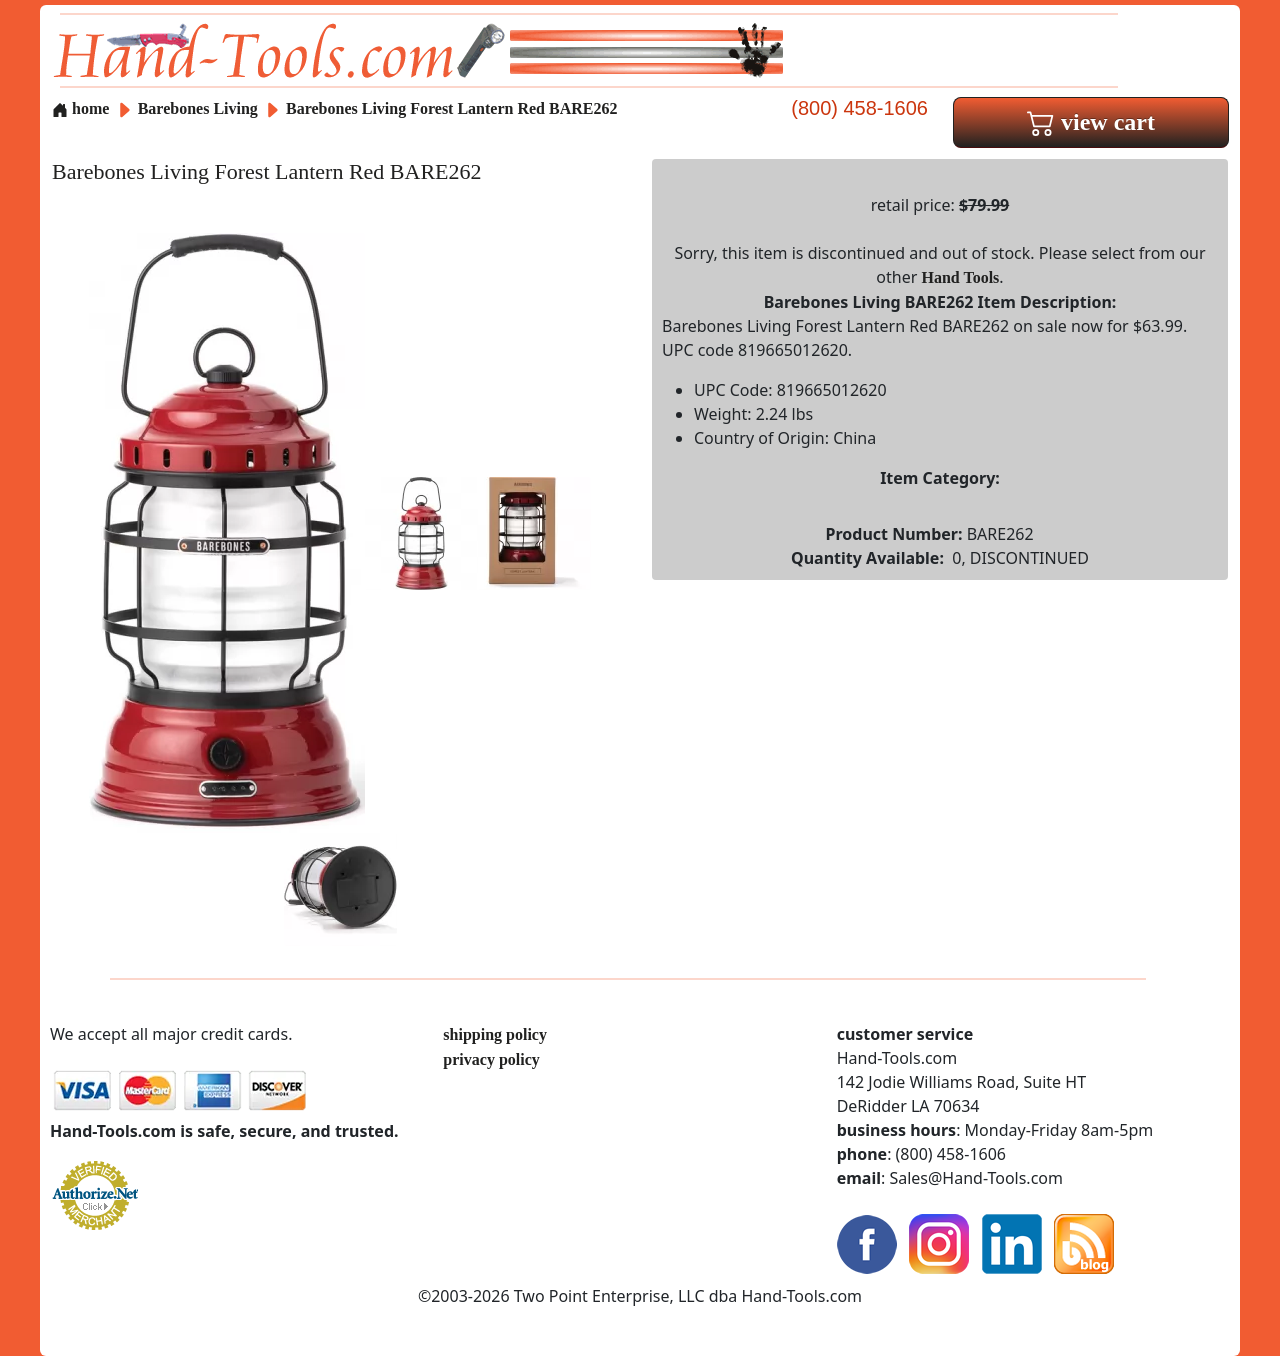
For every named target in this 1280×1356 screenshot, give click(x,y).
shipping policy (495, 1034)
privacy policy (491, 1059)
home (80, 108)
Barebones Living (200, 108)
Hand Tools (961, 277)
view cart (1091, 122)
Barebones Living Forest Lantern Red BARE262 (451, 108)
